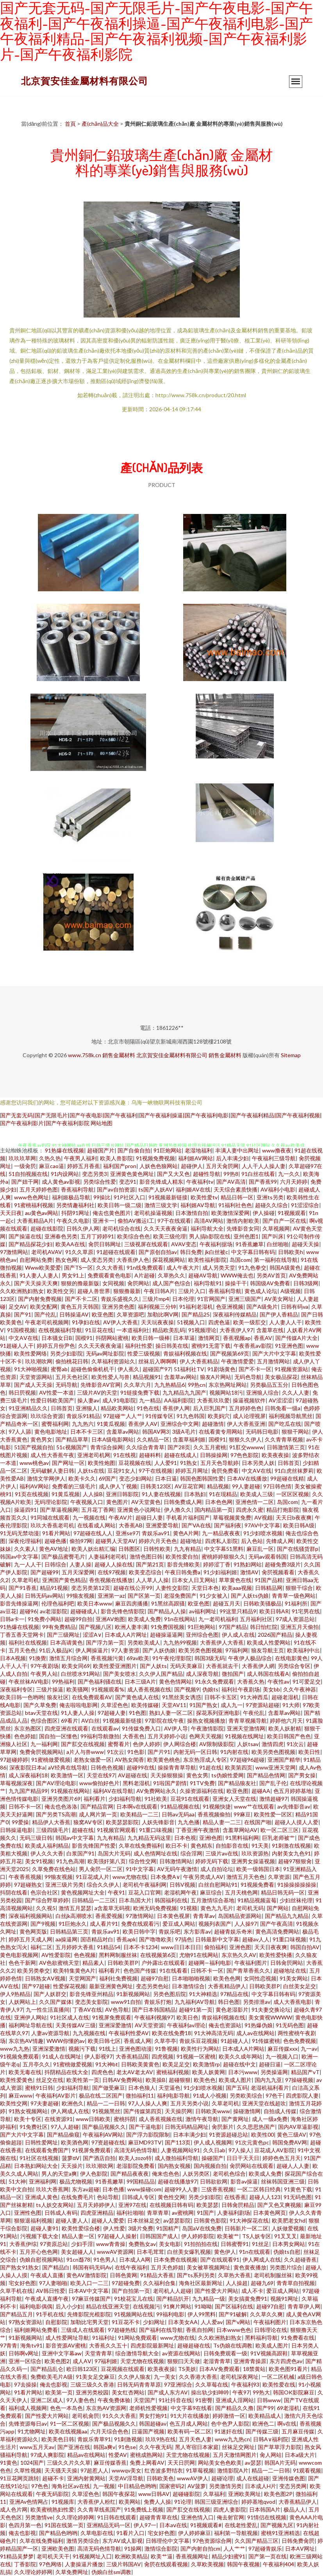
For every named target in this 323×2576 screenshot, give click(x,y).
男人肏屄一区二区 (101, 1869)
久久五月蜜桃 (209, 1447)
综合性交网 (142, 1861)
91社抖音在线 (175, 2400)
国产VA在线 (196, 1525)
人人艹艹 (234, 2548)
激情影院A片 (232, 2470)
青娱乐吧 (169, 1931)
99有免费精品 (59, 1626)
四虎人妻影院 (229, 2509)
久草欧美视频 (207, 2564)
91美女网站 (294, 1978)
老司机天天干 (53, 2556)
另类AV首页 (271, 1275)
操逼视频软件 (249, 1400)
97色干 (274, 2095)
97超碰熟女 (28, 1884)
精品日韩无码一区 (283, 1892)
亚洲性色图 (27, 2212)
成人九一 (232, 1705)
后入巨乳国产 (209, 1408)
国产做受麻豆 (108, 2087)
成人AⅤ (82, 2361)
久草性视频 (27, 2470)
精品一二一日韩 (106, 2103)
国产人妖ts (153, 1666)
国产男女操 (302, 1775)
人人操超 (237, 2283)
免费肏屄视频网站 (41, 1751)
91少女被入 (214, 1595)
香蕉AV (263, 1337)
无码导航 (66, 1384)
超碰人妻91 (44, 2228)
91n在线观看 (254, 2251)
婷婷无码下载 (211, 1861)
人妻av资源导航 (50, 2033)
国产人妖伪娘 (159, 1650)
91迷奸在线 (228, 2431)
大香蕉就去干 (222, 1666)
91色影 (136, 1751)
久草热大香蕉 (234, 2275)
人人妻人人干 (285, 1322)
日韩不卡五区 (220, 1697)
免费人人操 (157, 2501)
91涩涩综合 (305, 1205)
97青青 (8, 2345)
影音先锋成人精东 (161, 1181)
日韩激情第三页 (286, 1447)
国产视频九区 (277, 2525)
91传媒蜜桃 (266, 2040)
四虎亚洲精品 (96, 2212)
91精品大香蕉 (157, 2275)
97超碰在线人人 (92, 1533)
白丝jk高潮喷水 (73, 1915)
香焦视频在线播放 (111, 1580)
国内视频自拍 (210, 2165)
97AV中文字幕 (262, 1525)
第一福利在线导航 (276, 1259)
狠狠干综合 (299, 1587)
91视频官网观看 (116, 1830)
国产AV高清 (231, 1181)
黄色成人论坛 (260, 1291)
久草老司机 (25, 1580)
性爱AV (118, 2454)
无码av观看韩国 (267, 1556)
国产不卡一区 (255, 1369)
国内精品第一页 (214, 1509)
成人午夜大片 (182, 1267)
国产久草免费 (39, 1705)
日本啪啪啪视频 (191, 1978)
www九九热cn (232, 2439)
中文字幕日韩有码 (253, 1252)
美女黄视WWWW (270, 2017)
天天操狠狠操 (166, 1775)
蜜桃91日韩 (39, 2087)
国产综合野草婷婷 (47, 1900)
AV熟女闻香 (129, 1759)
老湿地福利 (198, 1150)
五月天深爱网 (78, 1572)
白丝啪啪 (278, 1244)
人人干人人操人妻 (264, 1166)
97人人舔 (20, 1431)
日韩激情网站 (175, 1861)
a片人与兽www (85, 1751)
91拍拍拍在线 (201, 2244)
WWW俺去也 (237, 1275)
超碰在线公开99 (132, 1587)
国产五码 (237, 2087)
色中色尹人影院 (230, 2423)
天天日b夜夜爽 (294, 1517)
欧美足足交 (176, 2064)
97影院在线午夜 (164, 1720)
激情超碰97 (273, 1798)
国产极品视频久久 (104, 2126)
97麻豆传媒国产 (91, 2298)
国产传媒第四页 (142, 2111)
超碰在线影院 (46, 1228)
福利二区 (41, 1947)
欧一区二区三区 (280, 1830)
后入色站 (252, 1541)
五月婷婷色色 (245, 1408)
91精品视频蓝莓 (257, 1900)
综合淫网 (191, 1853)
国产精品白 (56, 2267)
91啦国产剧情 (170, 1783)
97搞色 (183, 1939)
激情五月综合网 (68, 1658)
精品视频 (218, 1486)
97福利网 (236, 1650)
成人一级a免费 (269, 2119)
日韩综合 (55, 1564)
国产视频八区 (95, 1626)
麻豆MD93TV (145, 2142)
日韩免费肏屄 (298, 2540)
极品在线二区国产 (101, 2095)
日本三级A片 (140, 1681)
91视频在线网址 (244, 1736)
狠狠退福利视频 (33, 2220)
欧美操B (156, 2079)
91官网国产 (211, 1298)
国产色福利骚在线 (99, 1681)
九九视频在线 (89, 2033)
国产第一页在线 (267, 2556)
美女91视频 (39, 1861)
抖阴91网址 (75, 1213)
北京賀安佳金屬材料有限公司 (84, 81)
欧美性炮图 (101, 1462)
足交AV (18, 1306)
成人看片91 (104, 1923)
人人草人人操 (152, 1580)
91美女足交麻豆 (95, 2376)
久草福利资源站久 (113, 1361)
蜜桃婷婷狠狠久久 (223, 1556)
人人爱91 (165, 1462)
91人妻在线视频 (161, 1494)
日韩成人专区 (138, 2197)
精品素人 (93, 1962)
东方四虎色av (285, 2361)
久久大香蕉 (109, 1267)
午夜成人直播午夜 (47, 2298)
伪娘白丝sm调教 (111, 2572)
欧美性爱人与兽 (110, 1377)
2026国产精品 (275, 1634)
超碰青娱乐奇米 (233, 1931)
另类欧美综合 (246, 2095)
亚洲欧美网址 (244, 2493)
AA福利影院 (179, 1400)
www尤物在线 (129, 1876)
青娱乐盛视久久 (120, 1298)
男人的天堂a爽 (59, 2173)
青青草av (204, 1915)
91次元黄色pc (252, 2142)
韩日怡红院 (263, 1626)
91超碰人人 (235, 2040)
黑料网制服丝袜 (118, 1955)
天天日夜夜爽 (270, 1947)
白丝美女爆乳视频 (189, 2251)
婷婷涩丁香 (216, 1564)
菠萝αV (71, 2158)
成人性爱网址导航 (67, 2337)
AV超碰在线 (132, 1775)
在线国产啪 (257, 1822)
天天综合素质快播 (235, 1189)
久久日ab (214, 2150)
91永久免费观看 (214, 1681)
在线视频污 (146, 2306)
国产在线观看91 (219, 2259)
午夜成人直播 (46, 2275)
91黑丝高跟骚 (168, 1603)
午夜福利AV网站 (103, 2134)
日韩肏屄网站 (286, 1962)
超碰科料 (150, 1455)
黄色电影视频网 (19, 1955)
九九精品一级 (208, 2298)
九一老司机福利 (217, 1619)
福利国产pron (119, 1166)
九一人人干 (27, 1564)
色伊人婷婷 (146, 1744)
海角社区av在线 (71, 2486)
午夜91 (116, 1892)
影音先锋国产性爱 (94, 1845)
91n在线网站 (179, 1619)
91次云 (295, 1744)
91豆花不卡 (126, 2322)
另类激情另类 (225, 2486)
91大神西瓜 (254, 1697)
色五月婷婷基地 (292, 1791)
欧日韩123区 (82, 2368)
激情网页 (209, 1337)
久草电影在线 (96, 2533)
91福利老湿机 (196, 1306)
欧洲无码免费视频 (155, 1908)
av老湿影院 (53, 1611)
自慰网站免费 (36, 1259)
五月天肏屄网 (222, 1166)
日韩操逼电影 (16, 1830)
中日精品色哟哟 (137, 2486)
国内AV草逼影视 (298, 2126)
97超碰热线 (122, 2329)
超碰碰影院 (186, 2493)
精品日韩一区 (237, 1197)
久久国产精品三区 (256, 2540)
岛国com (240, 1259)
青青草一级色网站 (294, 1595)
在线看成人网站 (96, 1525)
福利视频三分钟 (157, 1306)
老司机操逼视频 (153, 1213)
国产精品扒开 (172, 2298)
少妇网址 (154, 2322)
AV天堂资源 (149, 2025)
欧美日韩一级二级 (119, 1205)
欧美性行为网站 (200, 2048)
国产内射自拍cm (200, 2548)
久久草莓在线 (211, 2384)
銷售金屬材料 (118, 1055)
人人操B (93, 1494)
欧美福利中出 (303, 1650)
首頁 (70, 123)
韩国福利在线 (171, 1900)
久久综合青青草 (145, 1447)
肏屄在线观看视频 (166, 2564)
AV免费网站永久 (156, 1791)
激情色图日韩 (146, 1556)
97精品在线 (234, 1994)
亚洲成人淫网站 (235, 2400)
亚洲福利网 (42, 2181)
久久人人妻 (295, 1392)
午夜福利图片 (250, 1962)
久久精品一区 (153, 1439)
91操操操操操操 (296, 1884)
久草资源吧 (130, 1314)
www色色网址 (31, 1197)
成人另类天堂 (218, 1267)
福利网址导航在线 (30, 2025)
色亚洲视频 (229, 1306)
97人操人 (239, 2150)
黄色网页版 (33, 1931)
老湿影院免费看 (135, 2165)
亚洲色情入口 (197, 2517)
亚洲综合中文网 (180, 1423)
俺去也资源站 (225, 2025)
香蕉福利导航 (77, 1189)
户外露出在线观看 (163, 1962)
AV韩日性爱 (50, 2290)
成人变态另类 (96, 1259)
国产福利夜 (227, 1525)
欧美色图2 (57, 2361)
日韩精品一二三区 (94, 1900)
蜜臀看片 (119, 1744)
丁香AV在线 (87, 2009)
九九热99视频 (180, 1642)
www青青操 (110, 2244)
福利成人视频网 (28, 2408)
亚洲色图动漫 (135, 2048)
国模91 (84, 1337)
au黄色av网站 (41, 1213)
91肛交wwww (246, 1447)
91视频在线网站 (70, 1791)
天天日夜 (11, 1213)
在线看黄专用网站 (221, 1431)
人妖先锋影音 (158, 1822)
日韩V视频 (182, 1884)
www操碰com (144, 2189)
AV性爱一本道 (56, 1392)
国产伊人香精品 (279, 1314)
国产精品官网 (96, 1806)
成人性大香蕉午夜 (52, 1455)
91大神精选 (203, 1994)
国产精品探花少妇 (30, 1244)
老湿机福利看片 (270, 2087)
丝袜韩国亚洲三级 (283, 2181)
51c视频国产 (71, 1447)
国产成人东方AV (168, 2392)
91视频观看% (107, 1689)
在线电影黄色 (291, 1658)
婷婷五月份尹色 (56, 1345)
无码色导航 (248, 1377)
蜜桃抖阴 (125, 2119)
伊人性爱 (114, 2228)
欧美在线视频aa (68, 2431)
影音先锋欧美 (183, 1564)
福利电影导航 (173, 2095)
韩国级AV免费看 (270, 1283)
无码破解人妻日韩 (52, 1470)
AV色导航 (117, 2009)
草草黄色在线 (235, 1580)
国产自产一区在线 (284, 1220)
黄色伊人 (225, 2251)
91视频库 (63, 2501)
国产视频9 (186, 1689)
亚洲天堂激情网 (246, 1728)
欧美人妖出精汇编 (93, 1548)
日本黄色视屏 (173, 1915)
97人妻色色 (80, 2400)
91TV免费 (202, 1783)
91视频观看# (205, 2525)
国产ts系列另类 (196, 2275)
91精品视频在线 (180, 1806)
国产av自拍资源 (116, 1189)
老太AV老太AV (134, 2072)
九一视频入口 (282, 2056)
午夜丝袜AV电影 (29, 1681)
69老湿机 (288, 2408)
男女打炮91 (153, 2415)
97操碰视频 (299, 2079)
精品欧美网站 (117, 1408)
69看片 (69, 1720)
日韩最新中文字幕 (217, 1939)
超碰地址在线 (289, 1970)
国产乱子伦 (273, 1783)
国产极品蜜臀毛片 (63, 1556)
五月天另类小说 (189, 2103)
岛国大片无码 (114, 1853)
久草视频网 (276, 1228)
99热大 (261, 2392)
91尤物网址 (32, 2431)
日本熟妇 (195, 1494)
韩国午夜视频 (243, 2564)
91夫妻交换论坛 (271, 2009)
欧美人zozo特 (135, 2158)
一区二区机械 (278, 2376)
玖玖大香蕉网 (52, 2189)
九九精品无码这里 (149, 1837)
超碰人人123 (264, 2197)
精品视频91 (147, 1377)
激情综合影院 (161, 2548)
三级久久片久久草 (69, 2462)
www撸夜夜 (276, 1150)
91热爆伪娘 (258, 2025)
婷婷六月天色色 (158, 1541)
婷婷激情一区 (228, 2415)
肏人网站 (271, 2454)
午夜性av (278, 1681)
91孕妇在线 (86, 1322)
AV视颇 (263, 1517)
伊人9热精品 (15, 1994)
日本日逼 (166, 1478)
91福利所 (296, 1603)
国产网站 (278, 1908)
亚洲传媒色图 (288, 2478)
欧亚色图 (103, 1314)
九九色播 (189, 1822)
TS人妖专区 (256, 2236)
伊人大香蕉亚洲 (246, 1423)
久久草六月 (137, 1384)
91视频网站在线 (133, 2314)
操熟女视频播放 (206, 1720)
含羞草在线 (270, 1330)
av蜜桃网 (183, 2212)
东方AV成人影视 (122, 2540)
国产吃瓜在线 (284, 1423)
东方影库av (197, 1931)
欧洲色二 (263, 2423)
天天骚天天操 (61, 2470)
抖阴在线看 (13, 1892)
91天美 (260, 1845)
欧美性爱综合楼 (81, 2228)
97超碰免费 (126, 2283)
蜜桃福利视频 (172, 2072)
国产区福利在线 (234, 2306)
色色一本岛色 (66, 2408)
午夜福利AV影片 (56, 2095)
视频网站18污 (226, 1392)
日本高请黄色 (66, 1642)
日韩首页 (62, 1408)
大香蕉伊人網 (258, 1666)
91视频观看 (292, 1213)
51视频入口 (191, 1322)
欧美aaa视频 (237, 1587)
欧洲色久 (73, 2103)
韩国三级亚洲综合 (216, 2501)
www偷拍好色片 (99, 1783)
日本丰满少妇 (189, 2134)
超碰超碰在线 (193, 2345)
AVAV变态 (183, 1244)
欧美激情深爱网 (230, 1213)
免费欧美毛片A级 (51, 2376)
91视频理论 (202, 1330)
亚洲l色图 (210, 1837)
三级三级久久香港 (92, 2384)
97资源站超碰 (262, 1705)
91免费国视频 (167, 1626)
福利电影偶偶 (36, 2306)
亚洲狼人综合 (262, 1392)
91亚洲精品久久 (28, 1408)
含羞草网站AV (240, 1830)
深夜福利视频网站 (30, 1915)
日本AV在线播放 (247, 1478)
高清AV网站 (208, 1220)
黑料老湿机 (136, 1783)
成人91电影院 (119, 1400)
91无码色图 (290, 2025)
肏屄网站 (138, 1283)
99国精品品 (141, 2181)
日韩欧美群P (122, 1962)
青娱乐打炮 (157, 2001)
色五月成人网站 (189, 2423)
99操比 (102, 1197)
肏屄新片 (223, 2126)
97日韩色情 (277, 1486)
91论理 (182, 2501)
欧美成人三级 (256, 1494)
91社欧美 (156, 1798)
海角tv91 (31, 2345)
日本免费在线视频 (175, 2259)
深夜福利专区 (16, 1689)
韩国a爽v (104, 2447)
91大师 (291, 1705)
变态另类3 (94, 1173)
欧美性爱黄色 (16, 2079)
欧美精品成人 (264, 2415)
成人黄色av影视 (61, 1181)
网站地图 (101, 1123)
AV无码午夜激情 (177, 1869)
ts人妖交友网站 (55, 2204)
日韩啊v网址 (24, 2353)
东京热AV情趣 (26, 2040)
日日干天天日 (243, 2158)
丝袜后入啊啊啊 (157, 1361)
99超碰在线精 (287, 1478)
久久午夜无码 (155, 2447)
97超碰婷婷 (14, 1759)
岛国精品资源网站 (240, 1915)
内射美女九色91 (291, 1853)
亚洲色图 (240, 1947)
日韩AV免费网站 (122, 2079)
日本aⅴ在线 (173, 2525)
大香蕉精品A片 (35, 1220)
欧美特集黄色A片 (74, 1970)
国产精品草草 (71, 1439)
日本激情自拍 (191, 1213)
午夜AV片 (120, 1517)
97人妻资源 (125, 1650)
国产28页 (179, 1447)
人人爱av (212, 2322)
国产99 (265, 2408)
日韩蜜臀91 (235, 2244)
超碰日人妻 (149, 1517)
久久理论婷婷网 (75, 2517)
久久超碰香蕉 (300, 2259)
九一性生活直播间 (48, 2009)
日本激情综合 (188, 1986)
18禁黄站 (254, 2368)
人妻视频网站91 (180, 2150)
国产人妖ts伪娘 (250, 1595)
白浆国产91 (80, 1853)
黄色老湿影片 (232, 2009)
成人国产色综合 (171, 1283)
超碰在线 (83, 1830)
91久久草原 (79, 1252)
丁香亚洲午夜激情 (197, 1830)
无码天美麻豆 (186, 1666)
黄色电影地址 (50, 1431)
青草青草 (158, 2212)
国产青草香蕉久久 (248, 1970)
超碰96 (28, 1611)
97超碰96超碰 (247, 1759)
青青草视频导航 (247, 1720)
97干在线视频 (155, 1470)
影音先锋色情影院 (123, 1611)
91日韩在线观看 (116, 2517)
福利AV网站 (34, 1486)
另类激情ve (39, 2517)
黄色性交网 (171, 2197)
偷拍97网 (81, 1541)
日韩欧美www (212, 2111)
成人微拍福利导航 (176, 2158)
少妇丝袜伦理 (296, 1900)
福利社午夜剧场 (240, 1689)
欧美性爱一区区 (273, 1814)
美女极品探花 (281, 1377)
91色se (127, 2447)
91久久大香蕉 (119, 2415)
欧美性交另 (60, 1291)
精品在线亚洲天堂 (108, 2306)
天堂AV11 (174, 1705)
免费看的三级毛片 (74, 1486)
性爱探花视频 (69, 1986)
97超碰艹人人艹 (122, 1416)
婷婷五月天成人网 (30, 1939)
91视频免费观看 (19, 2056)
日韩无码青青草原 (139, 2384)
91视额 (188, 1908)
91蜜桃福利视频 (33, 1205)
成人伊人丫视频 (118, 1486)
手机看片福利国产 (188, 1517)
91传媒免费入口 (141, 1728)
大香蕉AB (131, 1525)
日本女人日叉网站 (194, 1580)
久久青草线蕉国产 (99, 2509)
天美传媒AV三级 (75, 2025)
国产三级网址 (63, 1634)
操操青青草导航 (177, 1767)
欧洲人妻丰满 (131, 1626)
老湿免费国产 (180, 1595)
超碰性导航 (206, 1173)
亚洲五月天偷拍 (299, 1626)
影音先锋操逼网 (19, 1603)
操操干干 (236, 1283)
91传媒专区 (159, 1416)
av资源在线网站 (181, 2353)
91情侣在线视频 (266, 2517)
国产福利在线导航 (161, 2329)
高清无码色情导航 (136, 2150)
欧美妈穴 (219, 1416)
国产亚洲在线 (73, 2447)
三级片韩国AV (123, 2564)
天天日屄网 (181, 2462)
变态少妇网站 (135, 1478)
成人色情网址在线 (155, 1853)
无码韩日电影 (262, 1431)
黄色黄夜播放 (250, 2267)
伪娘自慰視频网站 (41, 2259)
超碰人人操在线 (114, 1564)
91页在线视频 (31, 1494)
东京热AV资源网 (106, 2408)
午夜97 (241, 2392)
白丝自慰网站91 (217, 1884)
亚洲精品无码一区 (108, 2525)
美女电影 (170, 2244)
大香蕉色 (134, 1736)
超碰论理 (222, 2478)
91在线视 (124, 1455)
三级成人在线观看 (83, 2329)
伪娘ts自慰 (286, 2251)
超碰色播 (55, 1541)
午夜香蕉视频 (25, 1876)
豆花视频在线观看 (123, 2368)
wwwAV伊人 (192, 2478)
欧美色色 (205, 2079)
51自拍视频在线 (28, 1173)
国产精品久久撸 (234, 2408)
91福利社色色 (235, 1205)
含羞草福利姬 (189, 1439)
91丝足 (260, 2244)
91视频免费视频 (155, 1158)
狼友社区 (58, 1697)
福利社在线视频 (28, 1642)
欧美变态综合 (145, 1572)
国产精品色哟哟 (58, 2533)
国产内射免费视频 (40, 1298)
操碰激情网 (247, 2111)
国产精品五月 (16, 2314)
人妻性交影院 (171, 1587)
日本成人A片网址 (126, 1634)
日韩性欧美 (157, 1548)
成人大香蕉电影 (292, 2001)
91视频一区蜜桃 (196, 2056)
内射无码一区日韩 (195, 1751)
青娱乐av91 (156, 1533)
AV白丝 (90, 1720)
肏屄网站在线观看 (251, 2165)
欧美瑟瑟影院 (122, 1822)
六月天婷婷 (293, 1181)
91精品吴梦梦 (17, 2556)
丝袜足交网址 (238, 2447)
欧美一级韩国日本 (258, 1869)
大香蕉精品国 (132, 2056)
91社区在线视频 (39, 2158)
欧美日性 (309, 1751)
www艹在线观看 (254, 1806)
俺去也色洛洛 (61, 1806)
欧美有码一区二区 (189, 2431)
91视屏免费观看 (111, 2017)
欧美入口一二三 (89, 2283)
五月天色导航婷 (219, 1462)
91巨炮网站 (167, 1150)
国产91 (22, 1314)
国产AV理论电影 (56, 1783)
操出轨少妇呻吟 (210, 2392)
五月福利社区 (256, 1619)
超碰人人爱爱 (107, 2220)
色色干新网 (22, 1962)
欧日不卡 (176, 1845)
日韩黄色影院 (210, 2220)
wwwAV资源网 (115, 2251)
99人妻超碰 (246, 1486)
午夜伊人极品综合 (250, 1658)
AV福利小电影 (278, 1189)
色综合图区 (44, 1720)
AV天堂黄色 (146, 1502)
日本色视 (185, 1837)
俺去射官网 (230, 2517)
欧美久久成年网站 (240, 2056)
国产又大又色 (173, 1173)
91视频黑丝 (106, 2111)
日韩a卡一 (12, 1619)
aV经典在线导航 (67, 1767)
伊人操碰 (264, 1213)
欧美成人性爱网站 (269, 1642)
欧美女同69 (76, 1666)
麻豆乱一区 (260, 1548)
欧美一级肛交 (249, 1322)
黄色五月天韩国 (80, 1306)
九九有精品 (187, 1548)
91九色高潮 (70, 1861)
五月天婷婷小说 (167, 1736)
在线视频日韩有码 (171, 2204)
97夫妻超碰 (44, 2103)
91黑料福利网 (242, 1837)
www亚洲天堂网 (275, 1767)
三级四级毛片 (52, 1830)
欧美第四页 (238, 1767)
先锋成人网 (279, 1541)
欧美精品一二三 (139, 1814)
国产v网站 (238, 2322)
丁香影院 (25, 2564)
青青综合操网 (106, 1447)
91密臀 (203, 2400)
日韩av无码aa (178, 1814)
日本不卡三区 (86, 1431)
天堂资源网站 (36, 1377)
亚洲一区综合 (25, 2361)
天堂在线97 (101, 1775)
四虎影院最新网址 (152, 2345)
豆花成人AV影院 (274, 2150)
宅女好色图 (22, 2283)
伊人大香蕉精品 (199, 1361)
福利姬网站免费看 (36, 2329)
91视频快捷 (217, 1806)
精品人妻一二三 (222, 1822)
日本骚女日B (56, 1337)
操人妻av (88, 1400)
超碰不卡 (53, 2478)
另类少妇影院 (66, 1353)
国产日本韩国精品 (154, 2009)
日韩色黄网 (123, 2275)
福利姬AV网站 (195, 1158)
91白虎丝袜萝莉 (294, 1470)
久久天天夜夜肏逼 (165, 1228)
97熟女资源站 (25, 2322)
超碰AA (261, 1791)
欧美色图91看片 (288, 2368)
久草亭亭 (165, 2040)
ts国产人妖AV (155, 1189)
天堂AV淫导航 (126, 2478)
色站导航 (108, 2197)
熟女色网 (66, 1259)
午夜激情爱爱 (237, 1361)
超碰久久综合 (271, 1205)
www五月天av (37, 2447)
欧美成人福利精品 (47, 1845)
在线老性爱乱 (241, 2525)
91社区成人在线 (69, 2017)
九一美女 (165, 2376)
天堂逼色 (169, 2087)
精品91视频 (54, 1587)
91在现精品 (223, 1494)
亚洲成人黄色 (41, 2197)
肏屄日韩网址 (104, 1244)
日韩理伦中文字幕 (167, 2540)
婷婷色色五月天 (281, 2158)
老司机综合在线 (121, 1228)
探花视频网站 (168, 1259)
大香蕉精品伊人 (227, 1986)
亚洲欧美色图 (57, 2548)
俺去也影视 (53, 2384)
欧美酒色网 (74, 2142)
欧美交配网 (43, 1306)
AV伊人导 (176, 1728)
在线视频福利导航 (60, 1330)
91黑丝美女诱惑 (181, 1697)
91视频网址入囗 (92, 2556)
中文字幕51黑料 (223, 1548)
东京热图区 (27, 1728)
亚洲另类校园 (92, 2392)
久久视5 (45, 1908)
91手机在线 (50, 2314)
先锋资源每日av (28, 2423)
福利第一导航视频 (236, 2533)
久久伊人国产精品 (161, 1673)
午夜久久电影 (73, 1220)
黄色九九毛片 (216, 1908)
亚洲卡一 (103, 1220)
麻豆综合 (211, 1892)
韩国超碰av (152, 2423)
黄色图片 (117, 1502)
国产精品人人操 (167, 1611)
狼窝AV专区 (88, 1822)
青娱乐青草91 (94, 2439)
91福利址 (103, 2337)
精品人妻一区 (78, 2236)
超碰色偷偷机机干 (92, 1369)
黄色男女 (41, 1439)
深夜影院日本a (27, 1767)
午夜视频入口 (86, 1502)
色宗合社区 (44, 1892)
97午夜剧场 (44, 1666)
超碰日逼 (270, 2064)
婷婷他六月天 (286, 1720)
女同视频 (113, 1283)
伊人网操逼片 (91, 1650)
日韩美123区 (155, 1486)
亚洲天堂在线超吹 (264, 2103)
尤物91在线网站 (198, 1955)
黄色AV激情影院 (86, 2275)
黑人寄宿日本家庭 (197, 2447)
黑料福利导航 (261, 2337)
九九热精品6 (169, 1384)
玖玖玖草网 (22, 1158)
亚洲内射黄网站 (86, 2478)
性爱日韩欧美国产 (52, 1400)
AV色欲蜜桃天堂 (59, 1962)
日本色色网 (218, 1502)
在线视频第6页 (158, 1955)
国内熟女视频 (174, 2165)
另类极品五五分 (269, 1384)
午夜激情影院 (207, 1728)
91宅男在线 (306, 1611)
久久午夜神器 (299, 1689)
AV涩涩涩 (281, 1400)
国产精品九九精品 (287, 1915)
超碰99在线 (141, 1767)
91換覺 (37, 1658)
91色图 (137, 1712)
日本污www (242, 2072)
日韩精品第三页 (69, 1931)
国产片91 (159, 1751)
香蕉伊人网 (176, 1408)
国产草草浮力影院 (280, 2447)
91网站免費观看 (137, 2337)
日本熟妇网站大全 (36, 2165)
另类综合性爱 (99, 1181)
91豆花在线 (99, 1330)
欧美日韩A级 (298, 1525)
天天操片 (72, 2165)
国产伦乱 (45, 1314)
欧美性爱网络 (30, 1353)
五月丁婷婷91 (97, 1236)
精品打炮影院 (282, 1509)
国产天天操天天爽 (36, 1283)
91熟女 (188, 1462)
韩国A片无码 (280, 2462)
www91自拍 (126, 2001)
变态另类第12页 (90, 1587)
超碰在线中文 (239, 2064)
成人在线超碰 (252, 2478)
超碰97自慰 (155, 1978)
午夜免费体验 (114, 2400)
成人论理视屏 (249, 1416)
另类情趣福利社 (75, 1205)
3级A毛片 (184, 1431)
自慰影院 (56, 2322)
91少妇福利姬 (220, 1572)
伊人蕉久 (128, 1369)
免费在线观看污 (140, 1923)
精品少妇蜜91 (228, 2556)
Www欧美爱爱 (43, 1267)
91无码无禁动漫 (19, 1533)
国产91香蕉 (23, 1587)
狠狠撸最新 (127, 1291)
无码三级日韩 (36, 1837)
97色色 (39, 2486)
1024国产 (32, 2462)
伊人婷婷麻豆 (194, 2533)
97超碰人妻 (112, 1712)
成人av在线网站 (255, 2033)
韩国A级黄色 (285, 1267)
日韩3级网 (305, 1283)
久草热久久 (171, 1275)
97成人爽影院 (47, 2454)
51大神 (17, 2181)
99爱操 (20, 1822)
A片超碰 (144, 1275)
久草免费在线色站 (54, 1869)
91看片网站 (56, 1533)
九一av (309, 2048)
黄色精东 (201, 1845)
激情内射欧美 (243, 1220)
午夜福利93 (245, 2384)
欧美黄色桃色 (163, 1759)
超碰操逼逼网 (166, 1634)
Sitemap (291, 1055)
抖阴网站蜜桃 (112, 1337)
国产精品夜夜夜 (130, 2173)
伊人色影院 (93, 2173)
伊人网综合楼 (179, 1744)
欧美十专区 (27, 2119)
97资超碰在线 (108, 2142)
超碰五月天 (226, 1603)
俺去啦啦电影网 (78, 1705)
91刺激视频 (128, 2439)
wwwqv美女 (126, 2470)
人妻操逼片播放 (84, 2564)
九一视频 (104, 2486)
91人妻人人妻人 (39, 1275)
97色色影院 (244, 1455)
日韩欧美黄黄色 (140, 2064)
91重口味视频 (156, 1830)
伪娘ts (210, 1689)
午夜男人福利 (80, 1158)
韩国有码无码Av (92, 2267)
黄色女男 (197, 1775)
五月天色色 (22, 1650)
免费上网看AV (147, 2462)
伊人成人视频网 (213, 2142)
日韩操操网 (213, 1455)
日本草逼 (184, 1337)
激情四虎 (273, 1744)
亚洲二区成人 (46, 2400)
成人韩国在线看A (268, 1673)
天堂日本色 (205, 1587)
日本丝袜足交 (143, 2220)
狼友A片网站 (215, 1377)
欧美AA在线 (70, 1244)
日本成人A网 (134, 2259)
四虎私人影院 (221, 1541)
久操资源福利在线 (201, 1791)
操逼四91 (25, 1509)
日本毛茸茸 (150, 2251)
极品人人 (294, 2509)
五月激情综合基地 (212, 1900)
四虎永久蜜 (249, 1509)
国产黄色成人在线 (137, 1697)
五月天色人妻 (195, 2439)
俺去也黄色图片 (112, 1213)
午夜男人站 (44, 1673)
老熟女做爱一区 (92, 1759)
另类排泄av (256, 2001)
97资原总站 (54, 2244)
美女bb (271, 1689)
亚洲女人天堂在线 (234, 1798)
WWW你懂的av (65, 2040)
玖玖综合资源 (46, 1416)
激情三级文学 (161, 1205)
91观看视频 (307, 2470)
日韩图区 (129, 1548)
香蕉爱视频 (109, 1915)
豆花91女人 (121, 1470)
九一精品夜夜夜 (221, 1533)
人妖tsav (248, 1744)
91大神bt (106, 2064)
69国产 (107, 1478)
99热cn (196, 1384)
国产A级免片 (262, 1306)
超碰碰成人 (84, 1611)
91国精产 (167, 2228)
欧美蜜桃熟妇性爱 (52, 2509)
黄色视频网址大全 (83, 1892)
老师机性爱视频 (148, 2408)
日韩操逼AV (74, 1314)
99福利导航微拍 (100, 1736)
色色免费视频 (299, 2040)
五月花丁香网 (97, 1509)
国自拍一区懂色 (58, 1736)
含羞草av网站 (180, 1377)
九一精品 (150, 1400)
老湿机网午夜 (180, 1892)
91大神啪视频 (31, 1369)
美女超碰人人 (77, 2251)
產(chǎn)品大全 (100, 123)
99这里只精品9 (237, 1611)
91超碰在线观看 (116, 1252)
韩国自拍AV (304, 1947)
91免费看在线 (297, 2337)
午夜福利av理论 (186, 2025)
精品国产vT (305, 2072)
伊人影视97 (98, 2056)
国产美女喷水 (119, 1673)
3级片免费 (140, 2228)
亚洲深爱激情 (115, 2025)
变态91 (127, 1181)
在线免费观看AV (92, 1697)
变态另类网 (293, 2486)
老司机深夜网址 (239, 2376)
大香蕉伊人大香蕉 (222, 1642)
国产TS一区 (78, 1267)
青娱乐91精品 (83, 1416)
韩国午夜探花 (118, 2493)
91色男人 (104, 2259)
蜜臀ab (59, 1369)
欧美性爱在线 (278, 2384)
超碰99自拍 (78, 1619)
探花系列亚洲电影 (218, 1712)
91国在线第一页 (64, 2525)
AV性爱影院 (56, 1955)
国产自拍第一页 (131, 2290)
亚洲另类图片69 (60, 1798)
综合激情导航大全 (137, 2353)
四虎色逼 (219, 1322)
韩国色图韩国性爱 (202, 1478)
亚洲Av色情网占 (28, 2501)
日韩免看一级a (282, 1408)
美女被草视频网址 (208, 2267)
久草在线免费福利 (140, 1845)
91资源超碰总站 (228, 2134)
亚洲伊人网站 (30, 2017)
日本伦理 (183, 1298)
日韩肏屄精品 (237, 2204)
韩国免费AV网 (289, 2142)
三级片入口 (191, 1291)
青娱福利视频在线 (185, 1353)
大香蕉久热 (250, 1681)
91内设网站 (65, 1173)
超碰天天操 (305, 1244)
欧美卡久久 (82, 1478)
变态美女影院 (91, 2001)
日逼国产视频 (148, 2431)
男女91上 (73, 1275)
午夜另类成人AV (203, 1876)
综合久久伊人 (103, 1884)
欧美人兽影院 (116, 1158)
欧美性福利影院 (207, 1259)
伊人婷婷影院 (197, 2236)
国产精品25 (196, 1314)
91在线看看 (173, 1970)
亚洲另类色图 (118, 1306)
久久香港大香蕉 (198, 2376)
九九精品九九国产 (184, 1392)
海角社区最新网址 (201, 2283)
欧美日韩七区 (104, 2040)
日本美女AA (183, 2322)
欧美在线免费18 (171, 2033)
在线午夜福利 (131, 2267)
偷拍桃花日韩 (71, 1361)
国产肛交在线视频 (83, 1744)
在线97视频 (112, 1572)
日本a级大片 (300, 2454)
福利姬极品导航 (71, 1197)
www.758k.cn (84, 1055)
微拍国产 (233, 1673)
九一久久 (289, 1173)
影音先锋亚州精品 (91, 1994)
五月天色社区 (71, 1377)
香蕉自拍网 (199, 2329)
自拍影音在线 (232, 1845)
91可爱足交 (307, 1681)
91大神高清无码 (213, 2033)
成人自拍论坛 (216, 1869)
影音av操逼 (244, 2181)
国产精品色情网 (266, 1775)
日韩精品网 (268, 1587)
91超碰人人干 (17, 1345)
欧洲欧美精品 (131, 2556)
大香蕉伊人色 (132, 1259)
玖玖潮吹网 (38, 1361)
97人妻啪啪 (53, 2283)
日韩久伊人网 (82, 1228)
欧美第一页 (59, 2392)
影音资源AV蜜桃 (66, 2345)
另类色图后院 (169, 1994)
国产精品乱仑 (46, 2368)
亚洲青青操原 (250, 2361)
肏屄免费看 (225, 1470)
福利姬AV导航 (197, 1205)
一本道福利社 (132, 1330)
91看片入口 (130, 2533)
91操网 (132, 2548)
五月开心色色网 (39, 2251)
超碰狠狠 (180, 2079)
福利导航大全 (207, 1228)
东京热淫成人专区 (205, 1759)
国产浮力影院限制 (148, 2134)
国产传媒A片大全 (296, 1337)
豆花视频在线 (134, 1462)
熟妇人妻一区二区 (171, 1712)
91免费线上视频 (143, 2509)
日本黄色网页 (269, 2212)
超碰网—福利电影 (209, 1962)
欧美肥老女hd (288, 2220)
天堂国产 (144, 2400)
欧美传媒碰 (145, 1705)
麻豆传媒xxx (283, 2048)
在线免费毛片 (77, 2197)
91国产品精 (269, 1580)
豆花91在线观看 (189, 1798)
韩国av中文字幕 (19, 1556)
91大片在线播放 (189, 2415)
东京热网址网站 (228, 1384)
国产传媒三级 (262, 2431)
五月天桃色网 (241, 1892)
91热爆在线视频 (64, 1150)
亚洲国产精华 (284, 1759)
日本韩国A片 (264, 2509)
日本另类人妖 (258, 1462)
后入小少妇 (69, 2306)
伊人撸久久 (177, 1509)
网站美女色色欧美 (220, 2462)
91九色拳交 (252, 1267)
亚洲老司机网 (93, 1455)
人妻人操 (80, 1564)
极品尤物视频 (75, 2181)
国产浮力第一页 (105, 1642)
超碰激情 (213, 1423)
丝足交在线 (49, 2079)
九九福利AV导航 (195, 2001)
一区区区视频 (292, 1494)
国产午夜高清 (276, 1923)
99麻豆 (242, 1814)
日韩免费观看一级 (225, 2353)
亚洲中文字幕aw (62, 2353)
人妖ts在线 (90, 1470)
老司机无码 (250, 1908)
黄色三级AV (291, 2134)
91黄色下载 (298, 2189)
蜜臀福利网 (55, 1423)
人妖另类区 (196, 2173)
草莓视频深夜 (16, 1783)
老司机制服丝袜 (273, 2275)
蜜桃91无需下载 (210, 1345)
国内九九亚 (268, 2079)
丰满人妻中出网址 (237, 1150)
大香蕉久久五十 (108, 2345)
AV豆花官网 (189, 1486)
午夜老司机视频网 (47, 1322)
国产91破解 (233, 2314)
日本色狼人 (141, 2087)
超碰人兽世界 (93, 1291)
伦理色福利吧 (57, 1603)
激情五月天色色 (246, 1876)
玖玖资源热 (255, 1853)
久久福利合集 (159, 2283)
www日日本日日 (181, 1947)
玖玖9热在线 (160, 2439)
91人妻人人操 (78, 1712)
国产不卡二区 (81, 1298)
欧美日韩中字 (139, 1931)
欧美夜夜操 (275, 1455)
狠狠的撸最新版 (80, 1283)
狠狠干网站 (295, 1431)
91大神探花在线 (249, 2220)
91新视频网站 (133, 1994)
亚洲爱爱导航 (162, 1525)
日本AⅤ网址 (300, 2548)
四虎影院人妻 (302, 2095)
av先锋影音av (293, 1806)
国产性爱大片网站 (216, 2290)
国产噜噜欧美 (155, 1939)
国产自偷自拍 (134, 1150)
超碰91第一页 (195, 2009)
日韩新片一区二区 (246, 2228)
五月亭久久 (36, 2064)
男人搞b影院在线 (209, 1236)
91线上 (107, 2048)
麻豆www (20, 2095)
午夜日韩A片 (159, 1291)
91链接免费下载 (139, 1392)
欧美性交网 (13, 2103)
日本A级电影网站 (112, 1439)
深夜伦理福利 (25, 1541)
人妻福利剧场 (233, 2212)
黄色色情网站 (175, 1681)
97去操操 (25, 2384)
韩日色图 (229, 2001)
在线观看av (105, 1728)
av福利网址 (202, 1611)
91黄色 (8, 2462)
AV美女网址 (279, 1298)
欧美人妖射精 (284, 1728)
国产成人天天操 (33, 1384)
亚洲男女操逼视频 (253, 1861)
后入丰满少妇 (232, 1158)
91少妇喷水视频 (262, 1533)
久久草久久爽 (266, 2314)
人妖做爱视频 (287, 2228)
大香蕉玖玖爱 (213, 1400)
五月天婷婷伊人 (96, 2204)
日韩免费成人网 (183, 1502)
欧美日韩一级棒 (151, 1337)
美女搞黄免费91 (247, 2298)
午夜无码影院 (52, 2493)
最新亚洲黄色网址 (111, 1986)
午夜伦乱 (254, 1712)
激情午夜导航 (202, 2119)
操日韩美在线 (171, 1345)
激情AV (249, 1572)
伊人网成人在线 (70, 2111)
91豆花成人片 (92, 1876)
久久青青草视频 (284, 1439)
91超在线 (210, 1767)
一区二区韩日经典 (259, 2189)
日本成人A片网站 (243, 2048)
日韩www (269, 2400)
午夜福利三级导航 (274, 1158)
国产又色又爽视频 (279, 2204)
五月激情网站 (273, 1361)
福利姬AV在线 (193, 1189)
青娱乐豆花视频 (198, 2040)
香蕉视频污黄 (107, 1658)
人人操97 (245, 1923)
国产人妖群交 (50, 1994)
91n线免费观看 (145, 1267)
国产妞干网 (25, 1181)
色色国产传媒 (139, 1970)
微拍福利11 (140, 2095)
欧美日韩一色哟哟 (22, 1697)
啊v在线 (286, 2423)
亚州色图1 (246, 1236)
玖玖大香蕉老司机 (52, 1525)
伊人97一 (145, 2525)
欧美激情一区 (67, 1775)
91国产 (205, 2212)
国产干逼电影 (145, 2126)
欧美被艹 (228, 2236)
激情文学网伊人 (46, 1478)
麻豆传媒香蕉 (110, 2462)
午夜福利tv (199, 1181)
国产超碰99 (44, 1572)
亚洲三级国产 (244, 1298)
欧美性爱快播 (275, 1955)
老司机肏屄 (85, 2415)
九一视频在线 (89, 1517)
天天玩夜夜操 (157, 1322)
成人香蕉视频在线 (149, 1689)
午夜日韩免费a (182, 1572)
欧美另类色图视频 (200, 1650)
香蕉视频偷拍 (214, 1814)
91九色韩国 (191, 1416)
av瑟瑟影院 (177, 2220)
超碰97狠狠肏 (295, 1861)
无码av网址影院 (105, 1353)
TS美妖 (187, 2368)
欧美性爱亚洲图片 (115, 1666)
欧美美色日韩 (57, 2439)
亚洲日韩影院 (122, 1494)
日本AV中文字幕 (88, 2290)
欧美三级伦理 (169, 1236)
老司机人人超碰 (172, 2290)
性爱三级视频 (143, 1353)
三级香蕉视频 (217, 2189)
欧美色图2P (278, 2493)
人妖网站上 (22, 2001)
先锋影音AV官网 (100, 1384)
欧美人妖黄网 (208, 2072)
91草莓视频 (200, 2470)
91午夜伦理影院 (171, 1658)
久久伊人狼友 (134, 2376)
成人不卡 (252, 2290)
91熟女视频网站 (28, 2111)
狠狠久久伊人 (245, 1439)
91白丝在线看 (258, 1173)
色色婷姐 (25, 1736)
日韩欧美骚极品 (262, 1603)
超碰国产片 (100, 1150)
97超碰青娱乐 (265, 2548)
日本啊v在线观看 (136, 1806)
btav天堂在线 (41, 1712)
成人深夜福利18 (28, 1775)
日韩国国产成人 (159, 2236)
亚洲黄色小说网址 (139, 1509)
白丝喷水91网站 (80, 1673)
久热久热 (50, 1158)
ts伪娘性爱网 (227, 1775)
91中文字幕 (140, 1869)
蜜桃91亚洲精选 (280, 2533)
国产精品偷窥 (63, 2134)
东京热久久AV (238, 1955)
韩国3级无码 (210, 1658)
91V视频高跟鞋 (269, 2353)
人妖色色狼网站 (158, 1166)
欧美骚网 (77, 1689)
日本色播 (113, 2189)
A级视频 (290, 1291)
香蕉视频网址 (192, 2556)
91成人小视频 (210, 2095)
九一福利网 (44, 1744)
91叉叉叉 (285, 2236)
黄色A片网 (186, 1533)
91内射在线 (234, 1751)
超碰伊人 (192, 1166)
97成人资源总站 (295, 1619)
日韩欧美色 (160, 2478)
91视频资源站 (291, 1369)
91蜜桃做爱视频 (50, 1759)
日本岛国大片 (135, 1900)
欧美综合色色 (133, 1236)
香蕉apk (126, 1939)
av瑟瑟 (253, 2462)
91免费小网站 (44, 1619)
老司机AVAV (46, 1252)
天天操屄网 (178, 2111)
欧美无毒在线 (25, 2072)
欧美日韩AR (274, 1611)
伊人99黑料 (201, 2314)
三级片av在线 (221, 1853)
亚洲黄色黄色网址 (132, 1173)
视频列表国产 (214, 1923)
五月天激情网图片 (235, 2454)
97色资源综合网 (212, 2540)
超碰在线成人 (180, 1455)
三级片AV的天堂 (97, 1392)
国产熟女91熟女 (19, 2267)
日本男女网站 (288, 2244)
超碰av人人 (255, 1939)
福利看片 (94, 1798)
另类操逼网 (274, 2072)
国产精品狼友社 (237, 1783)
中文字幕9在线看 (191, 2408)
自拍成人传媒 (280, 2111)
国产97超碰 (36, 1986)
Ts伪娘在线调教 (232, 2345)
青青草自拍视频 (296, 2283)
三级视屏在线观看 (146, 1244)
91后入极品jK (55, 1650)
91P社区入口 (129, 1197)
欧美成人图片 (235, 2079)
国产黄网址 (235, 2119)
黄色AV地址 (53, 1548)
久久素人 (25, 1548)
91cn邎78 (78, 2259)
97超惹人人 (94, 2470)
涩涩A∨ (92, 1634)
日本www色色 (233, 2329)
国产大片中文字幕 (274, 1353)
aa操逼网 (66, 1939)
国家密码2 (171, 2486)
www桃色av (34, 1462)
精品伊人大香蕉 (51, 1822)
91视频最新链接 (167, 1197)
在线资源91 (59, 2119)
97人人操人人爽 (147, 2103)
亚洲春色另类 (61, 1236)
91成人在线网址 (61, 2056)
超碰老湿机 (285, 1697)
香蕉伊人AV (142, 1423)
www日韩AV (154, 2493)
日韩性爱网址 (41, 2142)
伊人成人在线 (238, 1634)
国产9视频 (42, 1923)
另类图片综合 (285, 2267)
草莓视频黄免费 (232, 1517)
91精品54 (108, 1947)
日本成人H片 (260, 2486)
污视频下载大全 (39, 2236)
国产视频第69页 (229, 1353)
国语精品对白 (96, 1939)
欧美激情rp (206, 2064)
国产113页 (178, 2142)
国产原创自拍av (158, 1252)
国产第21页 (150, 1564)
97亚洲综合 (178, 2384)
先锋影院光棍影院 (89, 2314)
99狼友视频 (80, 1595)
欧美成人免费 (144, 1619)
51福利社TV (189, 1369)
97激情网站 (14, 1252)
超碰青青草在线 (158, 2517)
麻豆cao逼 (51, 1166)
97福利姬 (106, 2361)
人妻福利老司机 (107, 1556)
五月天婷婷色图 (39, 1189)
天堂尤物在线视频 (142, 2361)
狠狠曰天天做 (183, 2361)
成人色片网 (13, 2509)
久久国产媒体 (55, 2001)
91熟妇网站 (248, 1564)
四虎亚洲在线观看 (66, 1728)
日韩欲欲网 (213, 2181)
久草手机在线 (16, 2290)
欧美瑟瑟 (207, 2204)
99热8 (230, 1173)
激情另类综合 (82, 2540)
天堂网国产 (82, 1978)
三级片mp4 (155, 1298)
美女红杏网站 (128, 2392)
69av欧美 (138, 1658)
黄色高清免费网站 (277, 1931)
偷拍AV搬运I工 (136, 1220)
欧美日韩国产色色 (289, 1736)
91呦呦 (203, 2306)
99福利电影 (170, 2314)
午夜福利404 (278, 2564)
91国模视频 (21, 1330)
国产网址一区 (68, 1462)
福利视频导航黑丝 (290, 1416)
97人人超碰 (65, 2126)
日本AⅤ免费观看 (219, 2368)
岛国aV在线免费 (201, 2228)
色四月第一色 (25, 2525)
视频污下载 (82, 2048)
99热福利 (63, 1681)
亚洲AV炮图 (110, 1619)
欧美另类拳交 (33, 1970)
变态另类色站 (152, 1986)
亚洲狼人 (87, 1408)
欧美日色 (187, 2017)
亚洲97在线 (132, 2204)
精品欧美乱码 (168, 1330)
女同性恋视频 (260, 1978)
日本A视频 (13, 1658)
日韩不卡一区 (25, 1806)
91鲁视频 (166, 2048)
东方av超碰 (85, 2189)
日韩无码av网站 (44, 1595)
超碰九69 (262, 2283)
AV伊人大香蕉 (120, 1322)
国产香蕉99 (263, 1181)
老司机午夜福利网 (144, 1884)
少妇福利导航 (125, 1798)
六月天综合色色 (109, 2431)
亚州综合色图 (202, 1634)
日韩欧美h (290, 1252)
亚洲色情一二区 (255, 1502)
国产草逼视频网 (59, 1509)
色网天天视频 (205, 1736)
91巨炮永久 (73, 1923)
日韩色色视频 (107, 1767)
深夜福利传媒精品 (235, 1314)
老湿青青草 (216, 2361)
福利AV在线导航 (113, 1791)
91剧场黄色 (221, 1369)
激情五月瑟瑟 (75, 1908)
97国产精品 (233, 1626)
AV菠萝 (196, 2486)
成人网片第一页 (98, 1814)
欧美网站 (130, 2501)
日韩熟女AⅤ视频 (45, 1978)
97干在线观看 (174, 1220)
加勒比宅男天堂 (89, 2322)
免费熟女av (142, 2244)
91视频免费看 (257, 1884)
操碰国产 (212, 2158)
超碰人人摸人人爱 (296, 1822)
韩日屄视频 (22, 1392)
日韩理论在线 (270, 2329)
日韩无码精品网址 (187, 2126)
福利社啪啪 (130, 2212)
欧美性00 (262, 2134)
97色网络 (50, 2564)
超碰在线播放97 (177, 2181)
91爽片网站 (177, 2306)
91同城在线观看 (50, 1517)
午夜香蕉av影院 (253, 1345)
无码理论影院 (50, 1502)
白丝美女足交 (299, 1986)
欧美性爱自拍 (182, 1556)
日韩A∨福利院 (270, 2439)
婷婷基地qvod (258, 2501)
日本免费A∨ (165, 1876)
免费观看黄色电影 (109, 1275)
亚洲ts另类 (270, 1197)
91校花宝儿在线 (133, 2298)
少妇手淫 (82, 2244)
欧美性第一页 (82, 2079)
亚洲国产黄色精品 (64, 1580)
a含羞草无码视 (112, 1908)
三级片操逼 (49, 1689)
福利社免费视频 (118, 1978)
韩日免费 (191, 1252)
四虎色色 (102, 2072)
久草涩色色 (114, 1705)
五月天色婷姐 (167, 2267)
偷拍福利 (215, 1947)
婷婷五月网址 (191, 1470)
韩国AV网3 (155, 1431)
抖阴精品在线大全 (66, 2072)
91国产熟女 (203, 1705)
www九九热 (14, 2048)
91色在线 (148, 1408)
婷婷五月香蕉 (83, 1166)
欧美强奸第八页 (106, 1861)
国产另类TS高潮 (56, 1814)
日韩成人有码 (61, 2212)
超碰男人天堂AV (115, 1541)
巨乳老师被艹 (278, 1837)
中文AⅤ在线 (23, 1337)
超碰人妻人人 (71, 2220)
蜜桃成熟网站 (146, 2454)
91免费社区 (34, 2126)
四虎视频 (162, 2056)
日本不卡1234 (140, 1947)
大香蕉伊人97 (236, 1330)
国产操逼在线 (25, 1236)
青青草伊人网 (303, 2306)
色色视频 (85, 1955)
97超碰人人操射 (117, 2236)
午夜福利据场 (216, 1244)
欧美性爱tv (204, 1197)
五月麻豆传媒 (298, 2431)
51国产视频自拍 (33, 1447)
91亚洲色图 (289, 1345)
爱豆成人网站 (178, 1923)
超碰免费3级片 (283, 1564)
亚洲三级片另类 (64, 1884)
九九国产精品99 (28, 1791)
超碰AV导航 (203, 1275)
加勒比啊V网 (162, 1314)
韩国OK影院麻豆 (293, 2392)
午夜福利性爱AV (129, 2033)
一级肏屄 (25, 1166)
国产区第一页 (144, 1595)
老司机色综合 (229, 2173)
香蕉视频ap (237, 1337)
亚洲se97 (127, 1533)
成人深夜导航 (202, 1673)
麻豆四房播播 (131, 1603)
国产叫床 (273, 1236)
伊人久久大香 (46, 1853)
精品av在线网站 (86, 2454)
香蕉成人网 (137, 2040)
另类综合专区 (294, 1666)
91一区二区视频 (69, 2423)
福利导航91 (208, 1283)
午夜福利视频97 (153, 2017)
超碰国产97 (157, 1369)
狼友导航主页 (267, 1650)
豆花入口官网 (144, 1892)
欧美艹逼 (162, 2556)
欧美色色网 (227, 1978)
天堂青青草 (98, 2353)
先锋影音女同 (243, 1228)
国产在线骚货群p (297, 1548)
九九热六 (83, 1423)
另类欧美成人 (143, 1642)
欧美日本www (94, 1603)
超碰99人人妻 (181, 2189)
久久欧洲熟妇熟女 (22, 1291)
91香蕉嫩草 (250, 1244)
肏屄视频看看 (278, 1572)
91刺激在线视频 (291, 1845)
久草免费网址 (71, 2572)
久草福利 (214, 2493)
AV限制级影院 (216, 1744)
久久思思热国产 (256, 2126)
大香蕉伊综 (23, 2244)
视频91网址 (284, 2298)
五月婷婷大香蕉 (74, 1947)
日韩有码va (294, 1306)
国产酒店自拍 (99, 2158)
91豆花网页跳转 (19, 2478)
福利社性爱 (138, 1345)
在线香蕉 (235, 2197)
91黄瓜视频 (111, 1423)
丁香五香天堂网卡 (22, 1634)
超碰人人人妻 (293, 2165)
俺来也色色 (165, 2173)
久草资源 (279, 1876)
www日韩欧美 (93, 2119)
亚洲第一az (111, 1595)
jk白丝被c (216, 1252)
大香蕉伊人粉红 (96, 2501)
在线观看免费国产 (47, 2150)
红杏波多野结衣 (164, 2470)
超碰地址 (191, 1541)
